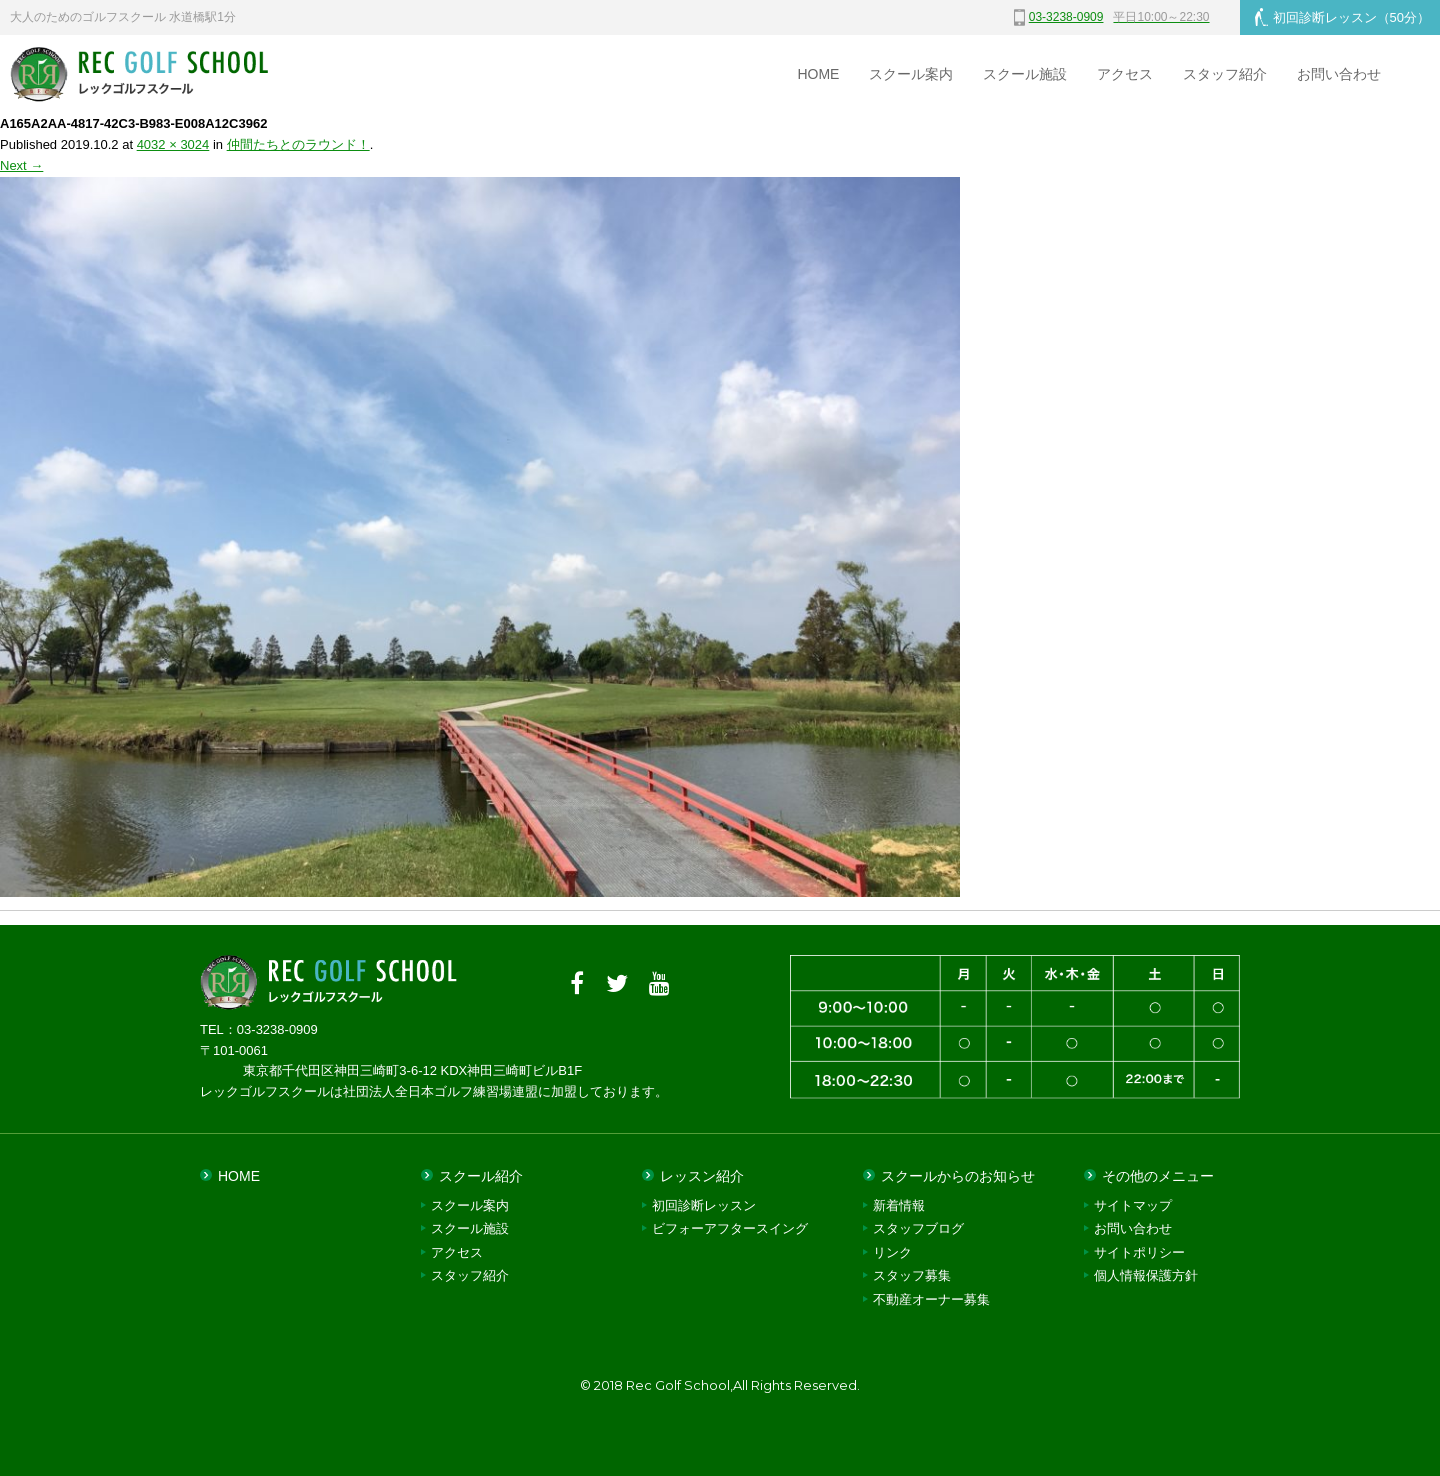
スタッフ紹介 (1225, 74)
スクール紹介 (481, 1176)
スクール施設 (1025, 74)
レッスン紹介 (702, 1176)
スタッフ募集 (912, 1275)
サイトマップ (1133, 1205)
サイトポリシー (1139, 1252)
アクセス (1125, 74)
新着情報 (899, 1205)
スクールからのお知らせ (958, 1176)
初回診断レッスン (1342, 17)
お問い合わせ (1339, 74)
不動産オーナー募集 (931, 1299)
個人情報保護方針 (1146, 1275)
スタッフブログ (918, 1228)
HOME (818, 74)
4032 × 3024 (173, 144)
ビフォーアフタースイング (730, 1228)
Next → (21, 165)
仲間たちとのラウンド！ (298, 144)
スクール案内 (911, 74)
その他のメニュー (1158, 1176)
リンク (892, 1252)
